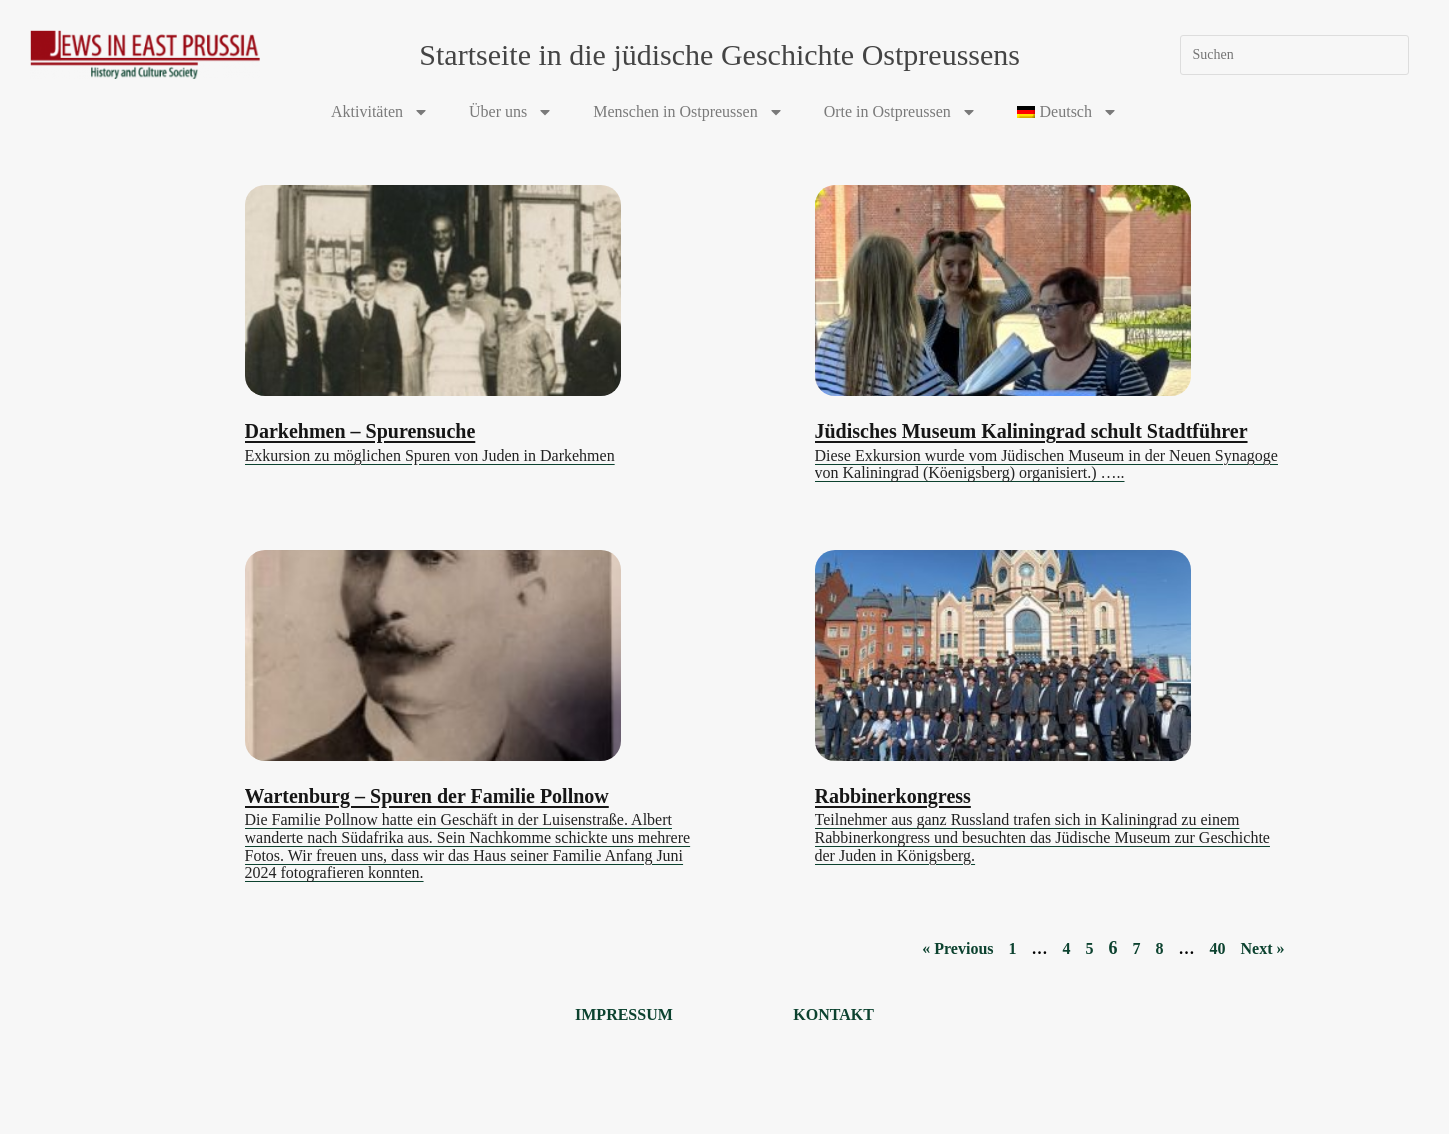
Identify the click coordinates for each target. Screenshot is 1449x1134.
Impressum (624, 1014)
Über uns (511, 112)
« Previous (957, 948)
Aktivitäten (380, 112)
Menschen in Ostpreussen (688, 112)
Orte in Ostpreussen (900, 112)
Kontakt (833, 1014)
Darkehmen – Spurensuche (360, 431)
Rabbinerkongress (893, 796)
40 (1218, 948)
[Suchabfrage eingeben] (1295, 55)
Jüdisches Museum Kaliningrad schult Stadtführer (1031, 431)
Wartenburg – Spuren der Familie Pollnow (427, 796)
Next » (1263, 948)
